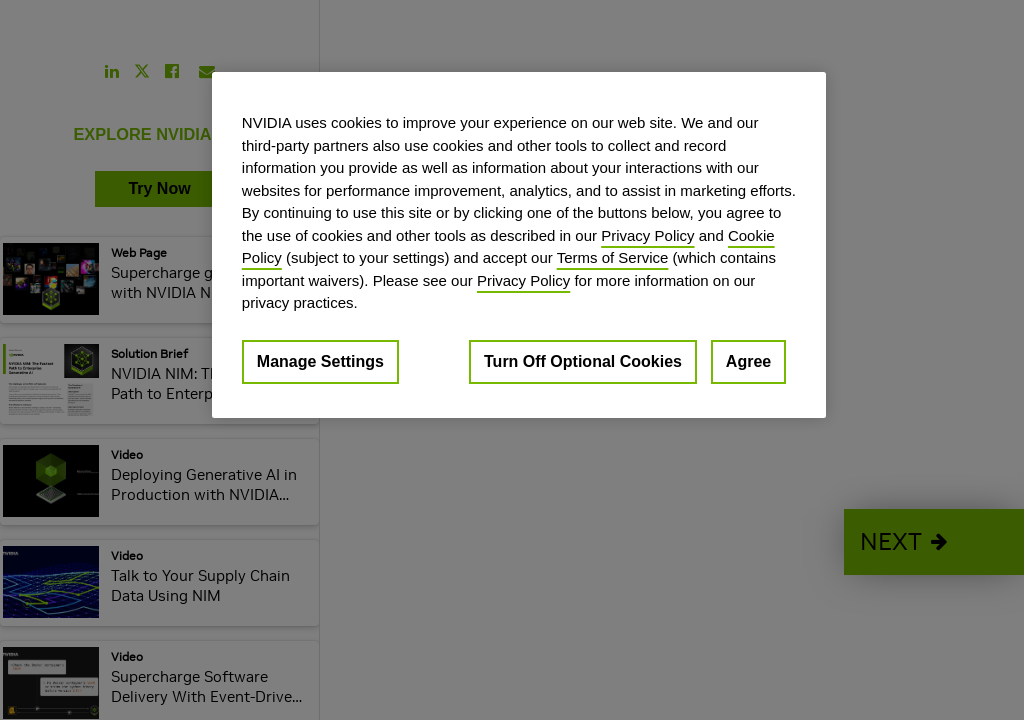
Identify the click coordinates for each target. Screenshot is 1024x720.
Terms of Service (613, 257)
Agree (748, 361)
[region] (519, 245)
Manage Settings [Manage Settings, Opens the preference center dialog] (320, 361)
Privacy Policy (647, 235)
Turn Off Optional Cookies (583, 361)
